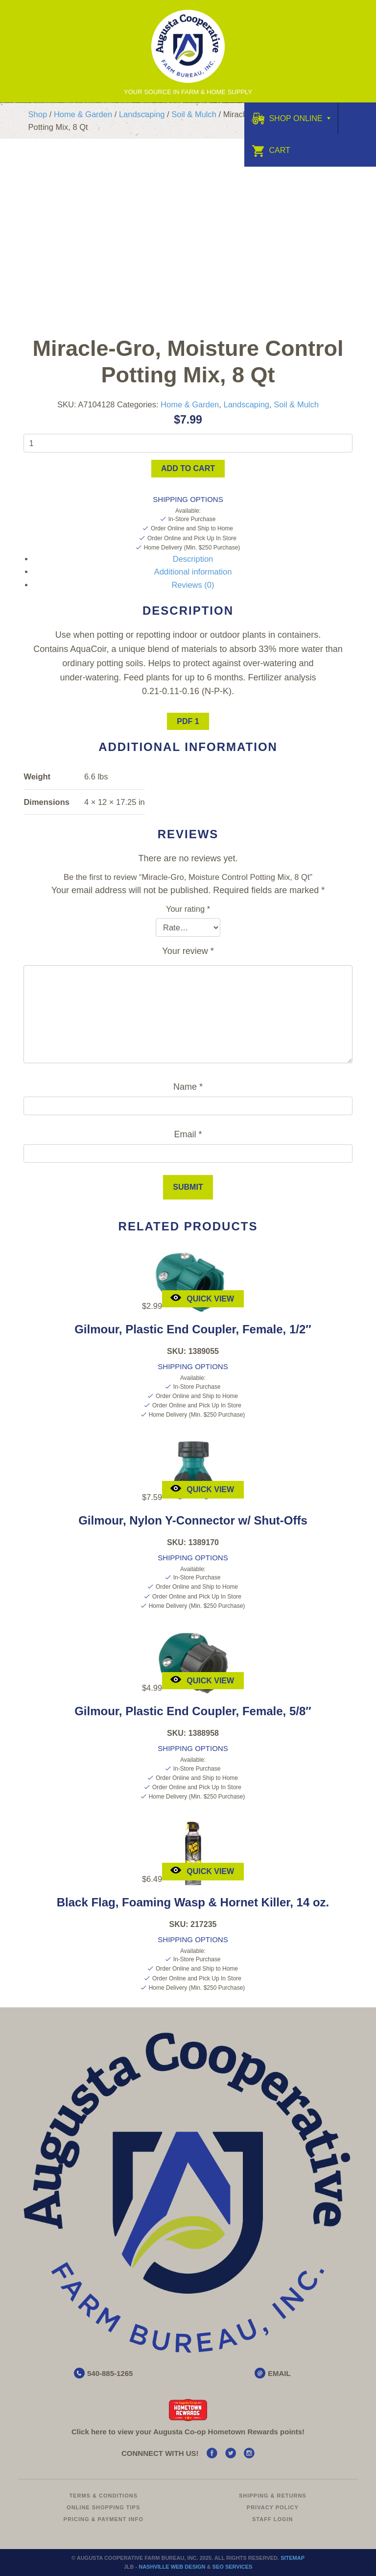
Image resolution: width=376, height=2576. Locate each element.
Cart (271, 150)
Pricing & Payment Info (103, 2519)
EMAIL (279, 2373)
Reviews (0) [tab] (192, 584)
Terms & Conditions (103, 2496)
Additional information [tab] (193, 571)
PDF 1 (188, 721)
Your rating (188, 908)
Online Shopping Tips (103, 2507)
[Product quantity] (188, 443)
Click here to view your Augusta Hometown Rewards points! (188, 2431)
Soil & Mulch (193, 114)
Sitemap (293, 2558)
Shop (37, 114)
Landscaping (142, 114)
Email (188, 1134)
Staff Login (272, 2519)
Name (188, 1087)
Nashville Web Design (172, 2567)
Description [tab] (193, 558)
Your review (187, 951)
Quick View (202, 1297)
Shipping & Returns (272, 2496)
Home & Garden (83, 114)
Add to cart (188, 468)
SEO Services (232, 2567)
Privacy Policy (273, 2507)
